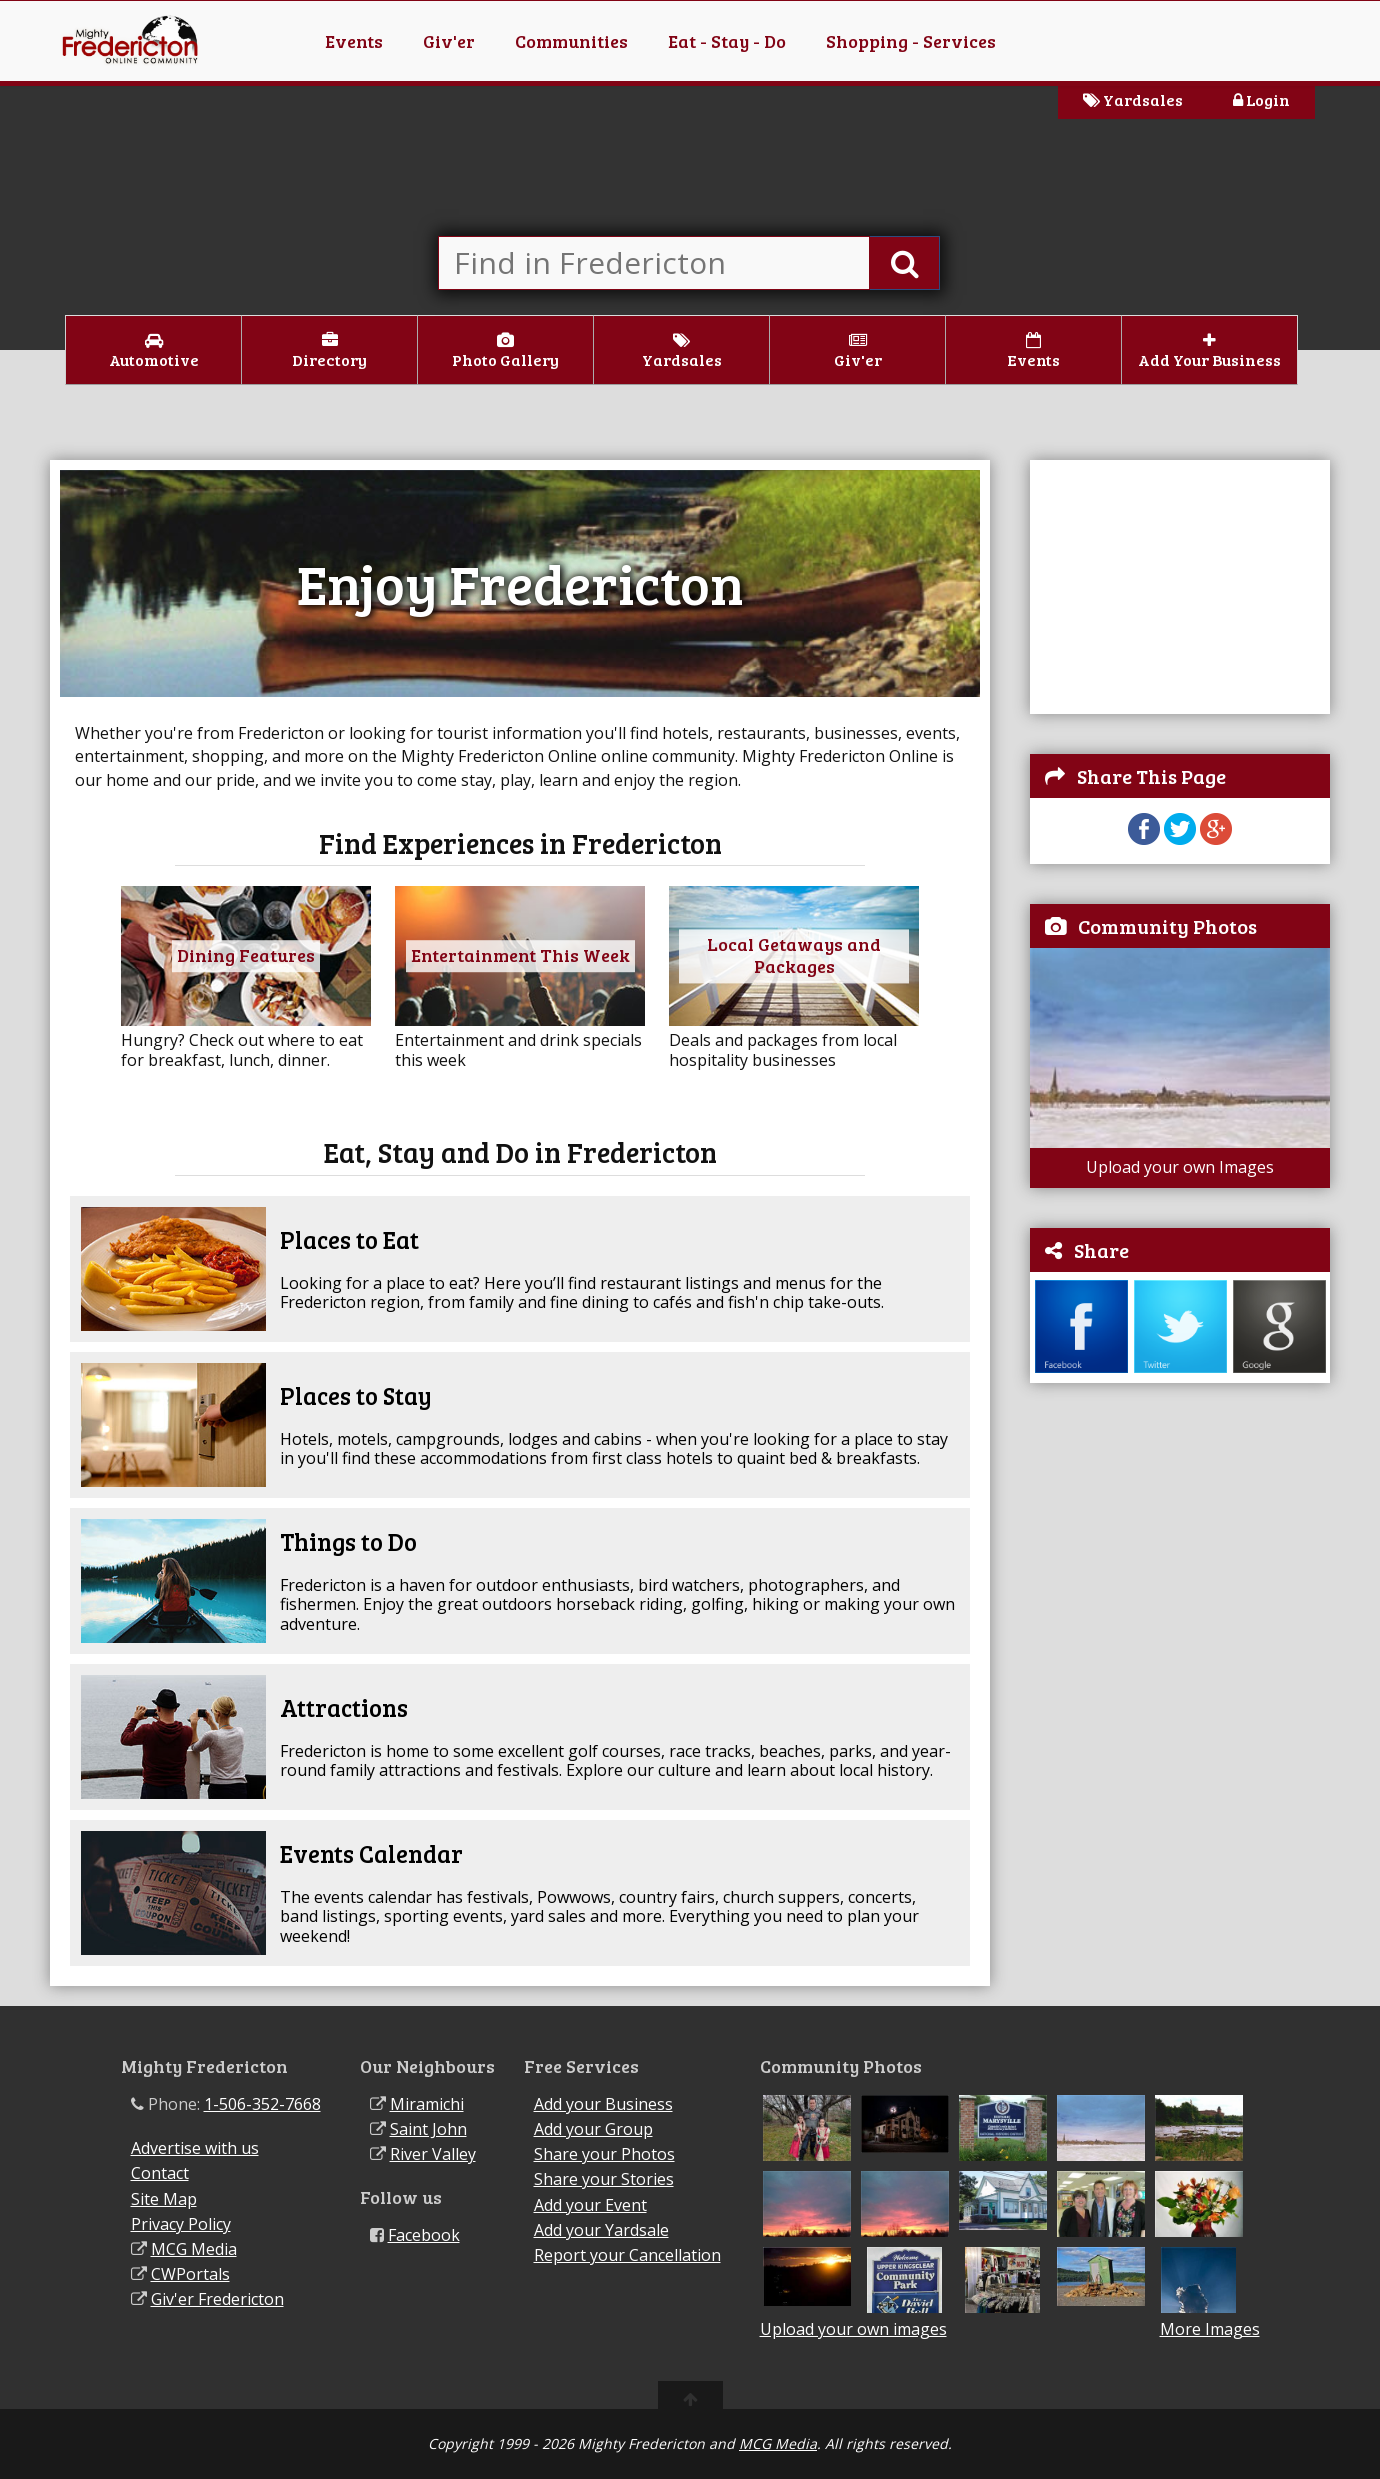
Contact (160, 2173)
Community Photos (1167, 926)
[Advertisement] (1180, 585)
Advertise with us (195, 2148)
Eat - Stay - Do (727, 41)
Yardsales (1133, 99)
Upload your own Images (1180, 1167)
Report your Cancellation (627, 2255)
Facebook (424, 2235)
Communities (571, 41)
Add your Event (590, 2205)
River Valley (433, 2154)
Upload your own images (853, 2329)
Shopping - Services (911, 41)
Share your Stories (604, 2179)
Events (354, 41)
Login (1261, 99)
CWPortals (190, 2274)
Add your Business (603, 2104)
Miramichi (427, 2104)
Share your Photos (604, 2154)
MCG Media (194, 2249)
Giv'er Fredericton (217, 2299)
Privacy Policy (181, 2224)
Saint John (428, 2129)
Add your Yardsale (601, 2230)
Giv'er (449, 41)
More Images (1210, 2329)
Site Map (164, 2199)
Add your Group (593, 2129)
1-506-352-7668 (262, 2104)
